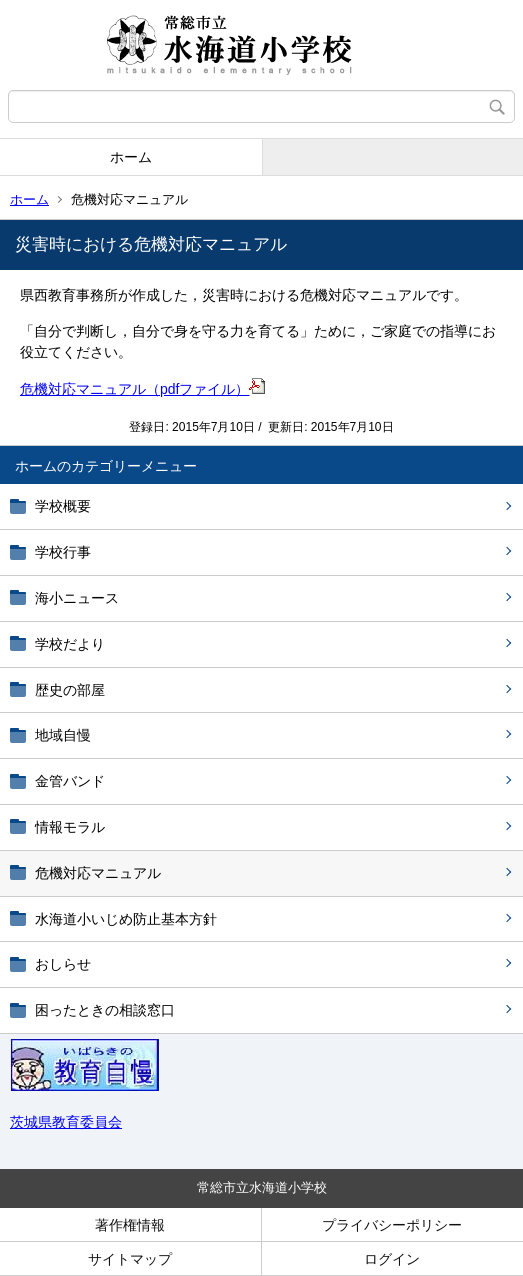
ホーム (131, 157)
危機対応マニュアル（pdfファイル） (142, 389)
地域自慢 (63, 735)
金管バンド (70, 781)
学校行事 (63, 552)
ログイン (392, 1259)
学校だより (70, 644)
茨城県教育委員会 (66, 1122)
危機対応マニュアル (98, 873)
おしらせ (63, 964)
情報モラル (70, 827)
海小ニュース (77, 598)
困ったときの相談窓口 (105, 1010)
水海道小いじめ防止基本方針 (126, 919)
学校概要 (63, 506)
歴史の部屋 (70, 690)
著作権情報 (130, 1225)
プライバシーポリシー (392, 1225)
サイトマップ (130, 1259)
